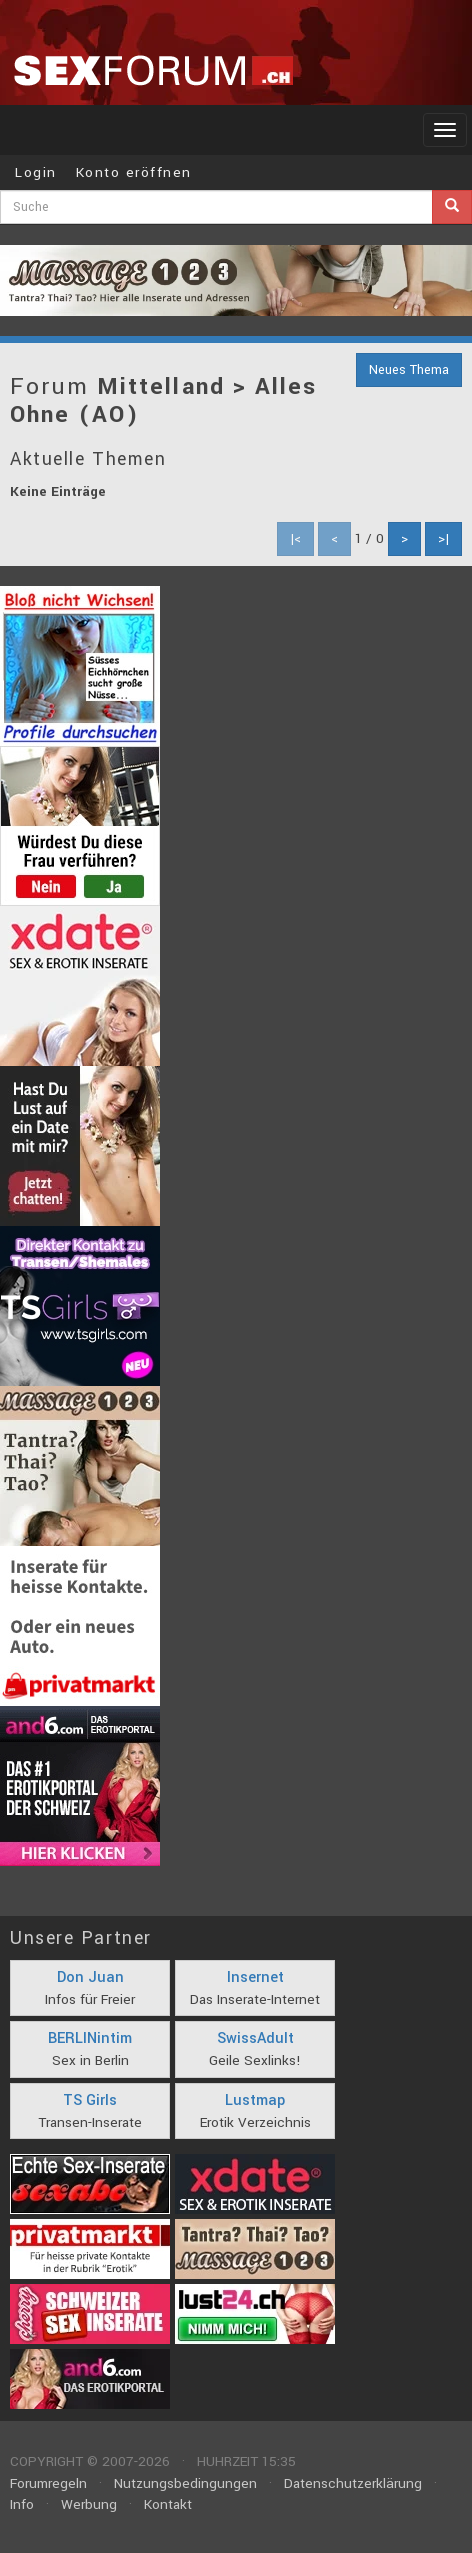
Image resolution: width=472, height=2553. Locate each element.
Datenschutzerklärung (353, 2483)
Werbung (89, 2504)
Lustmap (255, 2100)
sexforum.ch (153, 70)
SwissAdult (255, 2038)
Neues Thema (409, 370)
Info (22, 2504)
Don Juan (90, 1977)
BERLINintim (90, 2038)
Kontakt (168, 2504)
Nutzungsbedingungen (185, 2483)
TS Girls (90, 2100)
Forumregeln (48, 2483)
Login (36, 172)
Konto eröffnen (134, 172)
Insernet (255, 1977)
